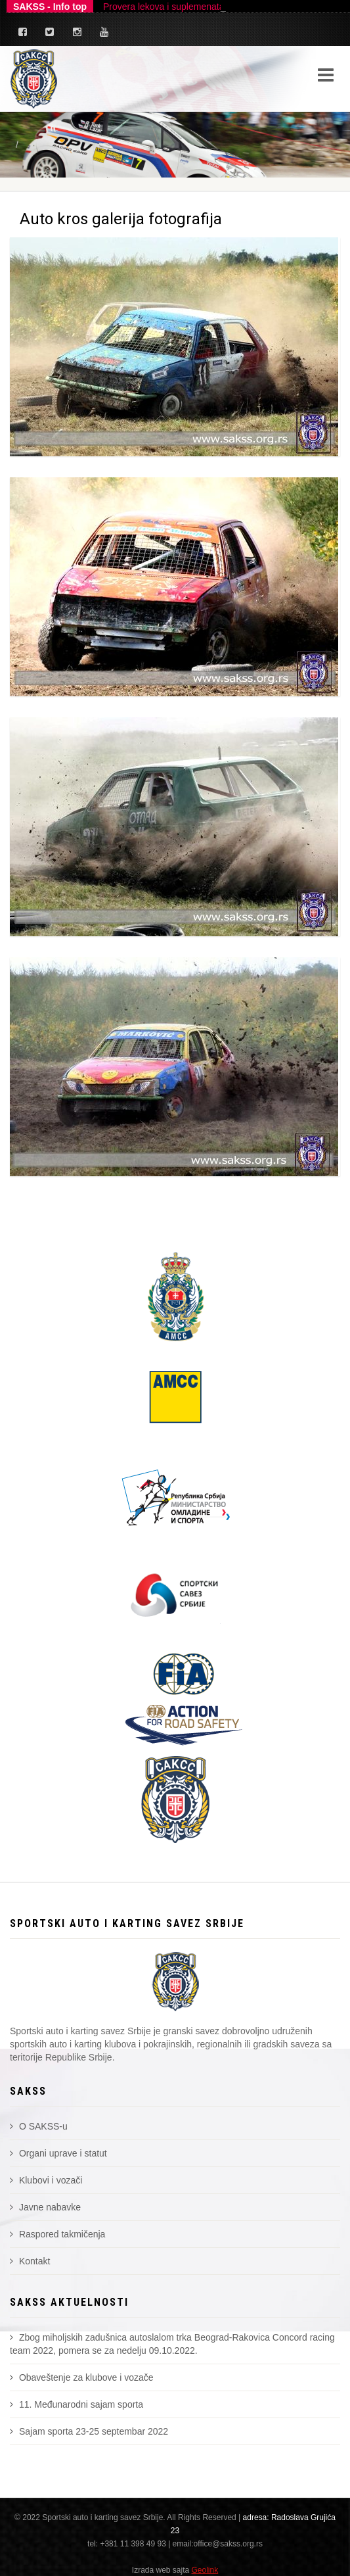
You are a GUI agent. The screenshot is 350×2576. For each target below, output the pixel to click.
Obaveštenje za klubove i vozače (82, 2377)
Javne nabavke (45, 2207)
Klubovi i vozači (46, 2180)
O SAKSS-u (39, 2126)
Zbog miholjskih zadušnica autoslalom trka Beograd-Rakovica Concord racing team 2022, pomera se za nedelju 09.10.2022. (172, 2344)
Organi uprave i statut (58, 2153)
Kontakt (30, 2261)
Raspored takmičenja (57, 2234)
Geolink (205, 2570)
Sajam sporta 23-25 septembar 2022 (89, 2431)
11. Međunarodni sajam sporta (76, 2404)
